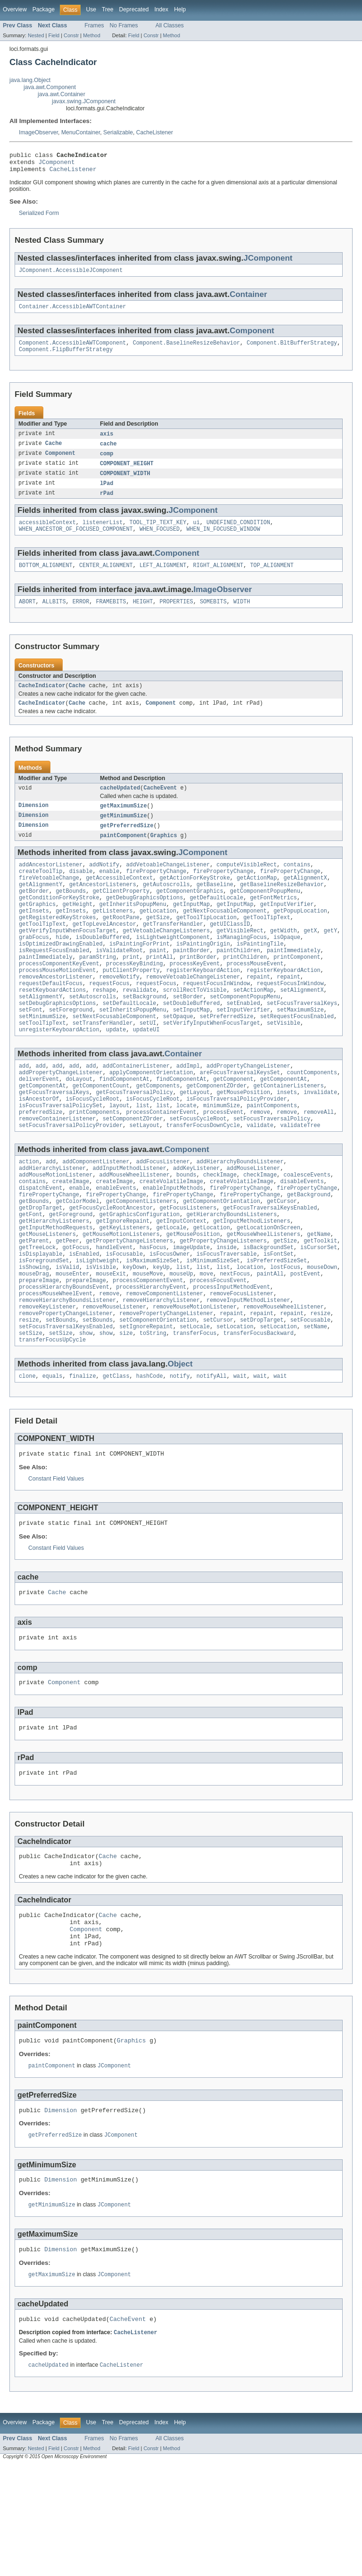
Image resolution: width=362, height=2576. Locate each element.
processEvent (223, 1164)
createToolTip (40, 893)
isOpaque (286, 968)
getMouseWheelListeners (263, 1299)
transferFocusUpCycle (52, 1420)
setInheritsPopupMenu (132, 1051)
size (125, 1412)
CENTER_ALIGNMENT (106, 579)
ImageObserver (38, 132)
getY (330, 960)
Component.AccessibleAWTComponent (72, 350)
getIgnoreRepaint (122, 1284)
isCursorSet (318, 1314)
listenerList (102, 534)
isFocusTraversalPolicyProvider (236, 1148)
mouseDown (322, 1337)
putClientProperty (131, 1006)
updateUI (146, 1074)
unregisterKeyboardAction (59, 1074)
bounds (186, 1231)
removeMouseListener (114, 1382)
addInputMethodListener (129, 1223)
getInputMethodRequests (55, 1291)
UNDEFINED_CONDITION (238, 534)
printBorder (198, 991)
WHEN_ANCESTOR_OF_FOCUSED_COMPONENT (76, 542)
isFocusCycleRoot (93, 1148)
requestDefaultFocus (50, 1021)
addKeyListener (196, 1223)
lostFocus (285, 1337)
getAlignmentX (305, 900)
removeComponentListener (164, 1367)
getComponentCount (101, 1133)
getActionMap (257, 900)
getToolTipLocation (206, 945)
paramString (97, 991)
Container (248, 299)
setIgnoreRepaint (146, 1404)
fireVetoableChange (49, 900)
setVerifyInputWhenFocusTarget (211, 1066)
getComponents (158, 1133)
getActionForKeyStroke (194, 900)
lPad (106, 494)
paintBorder (191, 983)
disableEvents (301, 1239)
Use (91, 9)
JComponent (57, 164)
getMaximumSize (123, 824)
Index (161, 9)
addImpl (188, 1111)
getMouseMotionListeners (120, 1299)
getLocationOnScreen (268, 1291)
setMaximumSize (300, 1051)
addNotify (104, 885)
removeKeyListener (47, 1382)
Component (252, 336)
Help (180, 9)
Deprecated (134, 9)
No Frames (124, 25)
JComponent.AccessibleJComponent (71, 275)
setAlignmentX (301, 1028)
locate (186, 1156)
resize (320, 1389)
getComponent (233, 1126)
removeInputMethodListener (248, 1374)
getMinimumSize (123, 834)
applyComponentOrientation (151, 1118)
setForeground (70, 1051)
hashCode (149, 1457)
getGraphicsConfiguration (139, 1276)
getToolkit (320, 1306)
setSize (30, 1412)
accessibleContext (47, 534)
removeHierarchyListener (161, 1374)
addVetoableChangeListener (168, 885)
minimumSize (221, 1156)
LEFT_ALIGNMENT (163, 579)
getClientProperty (120, 915)
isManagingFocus (241, 968)
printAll (159, 991)
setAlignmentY (40, 1036)
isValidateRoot (119, 983)
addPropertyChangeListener (248, 1111)
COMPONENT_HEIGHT (127, 473)
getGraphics (37, 930)
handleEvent (114, 1314)
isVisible (101, 1337)
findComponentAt (124, 1126)
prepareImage (39, 1352)
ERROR (81, 616)
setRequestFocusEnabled (297, 1058)
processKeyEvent (195, 998)
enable (109, 893)
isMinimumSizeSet (213, 1329)
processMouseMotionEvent (57, 1006)
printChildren (245, 991)
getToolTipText (266, 945)
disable (81, 893)
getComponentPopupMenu (265, 915)
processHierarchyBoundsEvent (64, 1359)
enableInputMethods (173, 1246)
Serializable (118, 132)
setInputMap (191, 1051)
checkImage (220, 1231)
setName (315, 1404)
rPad (106, 504)
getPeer (67, 1306)
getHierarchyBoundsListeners (231, 1276)
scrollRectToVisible (195, 1028)
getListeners (112, 938)
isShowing (34, 1337)
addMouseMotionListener (55, 1231)
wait (240, 1457)
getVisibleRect (239, 960)
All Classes (170, 25)
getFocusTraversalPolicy (134, 1141)
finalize (82, 1457)
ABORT (27, 616)
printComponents (94, 1164)
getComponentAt (283, 1126)
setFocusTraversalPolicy (271, 1171)
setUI (148, 1066)
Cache (53, 452)
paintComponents (272, 1156)
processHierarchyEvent (151, 1359)
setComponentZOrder (133, 1171)
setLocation (234, 1404)
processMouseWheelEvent (55, 1367)
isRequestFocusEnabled (54, 983)
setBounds (61, 1397)
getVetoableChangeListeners (166, 960)
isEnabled (84, 1321)
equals (52, 1457)
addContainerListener (136, 1111)
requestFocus (109, 1021)
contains (296, 885)
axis (106, 442)
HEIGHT (143, 616)
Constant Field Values (56, 1561)
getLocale (171, 1291)
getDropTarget (40, 1269)
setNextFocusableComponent (114, 1058)
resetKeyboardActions (52, 1028)
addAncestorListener (50, 885)
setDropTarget (261, 1397)
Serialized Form (39, 217)
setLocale (195, 1404)
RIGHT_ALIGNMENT (218, 579)
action (29, 1216)
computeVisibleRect (246, 885)
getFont (30, 1276)
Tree (108, 9)
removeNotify (119, 1013)
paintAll (270, 1344)
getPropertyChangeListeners (129, 1306)
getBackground (308, 1254)
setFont (30, 1051)
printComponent (297, 991)
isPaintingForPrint (139, 975)
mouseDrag (34, 1344)
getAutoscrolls (166, 908)
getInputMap (191, 930)
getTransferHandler (173, 953)
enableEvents (116, 1246)
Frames (94, 25)
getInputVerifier (287, 930)
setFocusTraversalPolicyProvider (71, 1179)
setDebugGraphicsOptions (57, 1043)
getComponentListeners (141, 1261)
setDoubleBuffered (191, 1043)
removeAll (319, 1164)
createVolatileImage (171, 1239)
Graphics (163, 855)
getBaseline (215, 908)
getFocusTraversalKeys (54, 1141)
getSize (158, 945)
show (85, 1412)
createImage (70, 1239)
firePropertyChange (156, 893)
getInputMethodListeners (251, 1284)
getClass (116, 1457)
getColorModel (77, 1261)
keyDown (134, 1337)
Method (91, 35)
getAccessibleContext (119, 900)
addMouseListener (253, 1223)
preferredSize (40, 1164)
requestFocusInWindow (216, 1021)
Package (44, 9)
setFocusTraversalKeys (302, 1043)
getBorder (34, 915)
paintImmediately (294, 983)
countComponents (312, 1118)
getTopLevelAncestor (104, 953)
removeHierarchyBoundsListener (67, 1374)
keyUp (161, 1337)
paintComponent (123, 855)
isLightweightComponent (173, 968)
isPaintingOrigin (203, 975)
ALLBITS (54, 616)
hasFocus (153, 1314)
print (131, 991)
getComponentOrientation (221, 1261)
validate (260, 1179)
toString (153, 1412)
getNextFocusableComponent (225, 938)
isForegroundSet (44, 1329)
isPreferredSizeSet (277, 1329)
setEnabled (243, 1043)
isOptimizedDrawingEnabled (61, 975)
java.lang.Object (29, 80)
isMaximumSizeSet (153, 1329)
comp (106, 463)
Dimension (33, 824)
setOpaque (178, 1058)
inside (226, 1314)
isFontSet (278, 1321)
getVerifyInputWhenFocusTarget (67, 960)
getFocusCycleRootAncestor (111, 1269)
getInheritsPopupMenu (132, 930)
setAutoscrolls (92, 1036)
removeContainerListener (57, 1171)
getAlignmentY (40, 908)
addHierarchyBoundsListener (240, 1216)
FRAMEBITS (111, 616)
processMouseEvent (255, 998)
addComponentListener (95, 1216)
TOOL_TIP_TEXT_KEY (158, 534)
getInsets (34, 938)
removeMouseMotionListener (195, 1382)
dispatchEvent (40, 1246)
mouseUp (181, 1344)
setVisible (283, 1066)
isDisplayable (40, 1321)
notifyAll (212, 1457)
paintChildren (238, 983)
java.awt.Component (50, 87)
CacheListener (154, 132)
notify (180, 1457)
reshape (104, 1028)
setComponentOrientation (157, 1397)
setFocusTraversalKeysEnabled (66, 1404)
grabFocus (34, 968)
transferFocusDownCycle (203, 1179)
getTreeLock (37, 1314)
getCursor (282, 1261)
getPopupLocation (300, 938)
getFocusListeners (187, 1269)
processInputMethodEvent (231, 1359)
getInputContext (181, 1284)
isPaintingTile (260, 975)
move (206, 1344)
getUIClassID (230, 953)
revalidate (139, 1028)
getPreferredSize (127, 844)
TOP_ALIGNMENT (271, 579)
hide (62, 968)
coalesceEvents (306, 1231)
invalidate (320, 1141)
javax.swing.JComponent (83, 101)
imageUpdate (191, 1314)
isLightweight (97, 1329)
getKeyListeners (124, 1291)
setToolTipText (42, 1066)
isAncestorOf (39, 1148)
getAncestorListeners (102, 908)
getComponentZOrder (216, 1133)
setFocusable (310, 1397)
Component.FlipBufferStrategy (66, 357)
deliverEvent (39, 1126)
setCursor (218, 1397)
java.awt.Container (61, 94)
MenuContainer (80, 132)
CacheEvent (160, 805)
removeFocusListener (241, 1367)
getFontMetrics (273, 923)
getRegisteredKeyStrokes (57, 945)
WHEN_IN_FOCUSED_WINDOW (223, 542)
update (116, 1074)
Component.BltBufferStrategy (292, 350)
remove (260, 1164)
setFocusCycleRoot (198, 1171)
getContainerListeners (289, 1133)
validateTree (300, 1179)
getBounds (71, 915)
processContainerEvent (161, 1164)
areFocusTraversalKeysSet (240, 1118)
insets (287, 1141)
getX (310, 960)
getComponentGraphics (189, 915)
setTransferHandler (103, 1066)
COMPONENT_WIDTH (125, 483)
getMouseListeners (47, 1299)
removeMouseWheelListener (283, 1382)
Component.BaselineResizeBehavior (186, 350)
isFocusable (124, 1321)
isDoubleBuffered (103, 968)
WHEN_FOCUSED (160, 542)
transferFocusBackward (258, 1412)
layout (119, 1156)
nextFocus (235, 1344)
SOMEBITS (213, 616)
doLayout (79, 1126)
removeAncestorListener (55, 1013)
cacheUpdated (120, 805)
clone (27, 1457)
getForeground (70, 1276)
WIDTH (241, 616)
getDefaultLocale (216, 923)
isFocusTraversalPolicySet (61, 1156)
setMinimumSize (42, 1058)
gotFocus (75, 1314)
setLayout (145, 1179)
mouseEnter (72, 1344)
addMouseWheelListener (134, 1231)
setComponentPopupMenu (245, 1036)
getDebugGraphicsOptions (144, 923)
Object (180, 1444)
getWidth (283, 960)
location (250, 1337)
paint (157, 983)
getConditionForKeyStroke (59, 923)
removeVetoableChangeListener (193, 1013)
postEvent (305, 1344)
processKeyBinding (134, 998)
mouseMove (148, 1344)
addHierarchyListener (52, 1223)
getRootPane (121, 945)
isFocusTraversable (227, 1321)
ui (196, 534)
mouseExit (111, 1344)
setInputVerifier (243, 1051)
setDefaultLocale (129, 1043)
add (24, 1111)
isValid (67, 1337)
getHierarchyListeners (54, 1284)
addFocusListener (163, 1216)
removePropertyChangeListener (66, 1389)
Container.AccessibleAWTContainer (72, 312)
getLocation (158, 938)
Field (53, 35)
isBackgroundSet (268, 1314)
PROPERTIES (176, 616)
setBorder (188, 1036)
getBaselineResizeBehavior (282, 908)
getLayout (195, 1141)
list (142, 1156)
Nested (36, 35)
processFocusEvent (218, 1352)
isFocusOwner (169, 1321)
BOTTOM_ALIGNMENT (46, 579)
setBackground (144, 1036)
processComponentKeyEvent (59, 998)
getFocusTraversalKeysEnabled (270, 1269)
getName (318, 1299)
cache (108, 452)
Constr (71, 35)
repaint (258, 1013)
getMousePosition (243, 1141)
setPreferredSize (227, 1058)
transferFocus (194, 1412)
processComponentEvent (148, 1352)
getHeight (77, 930)
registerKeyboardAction (203, 1006)
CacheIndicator (42, 701)
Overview (15, 9)
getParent (34, 1306)
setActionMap (253, 1028)
